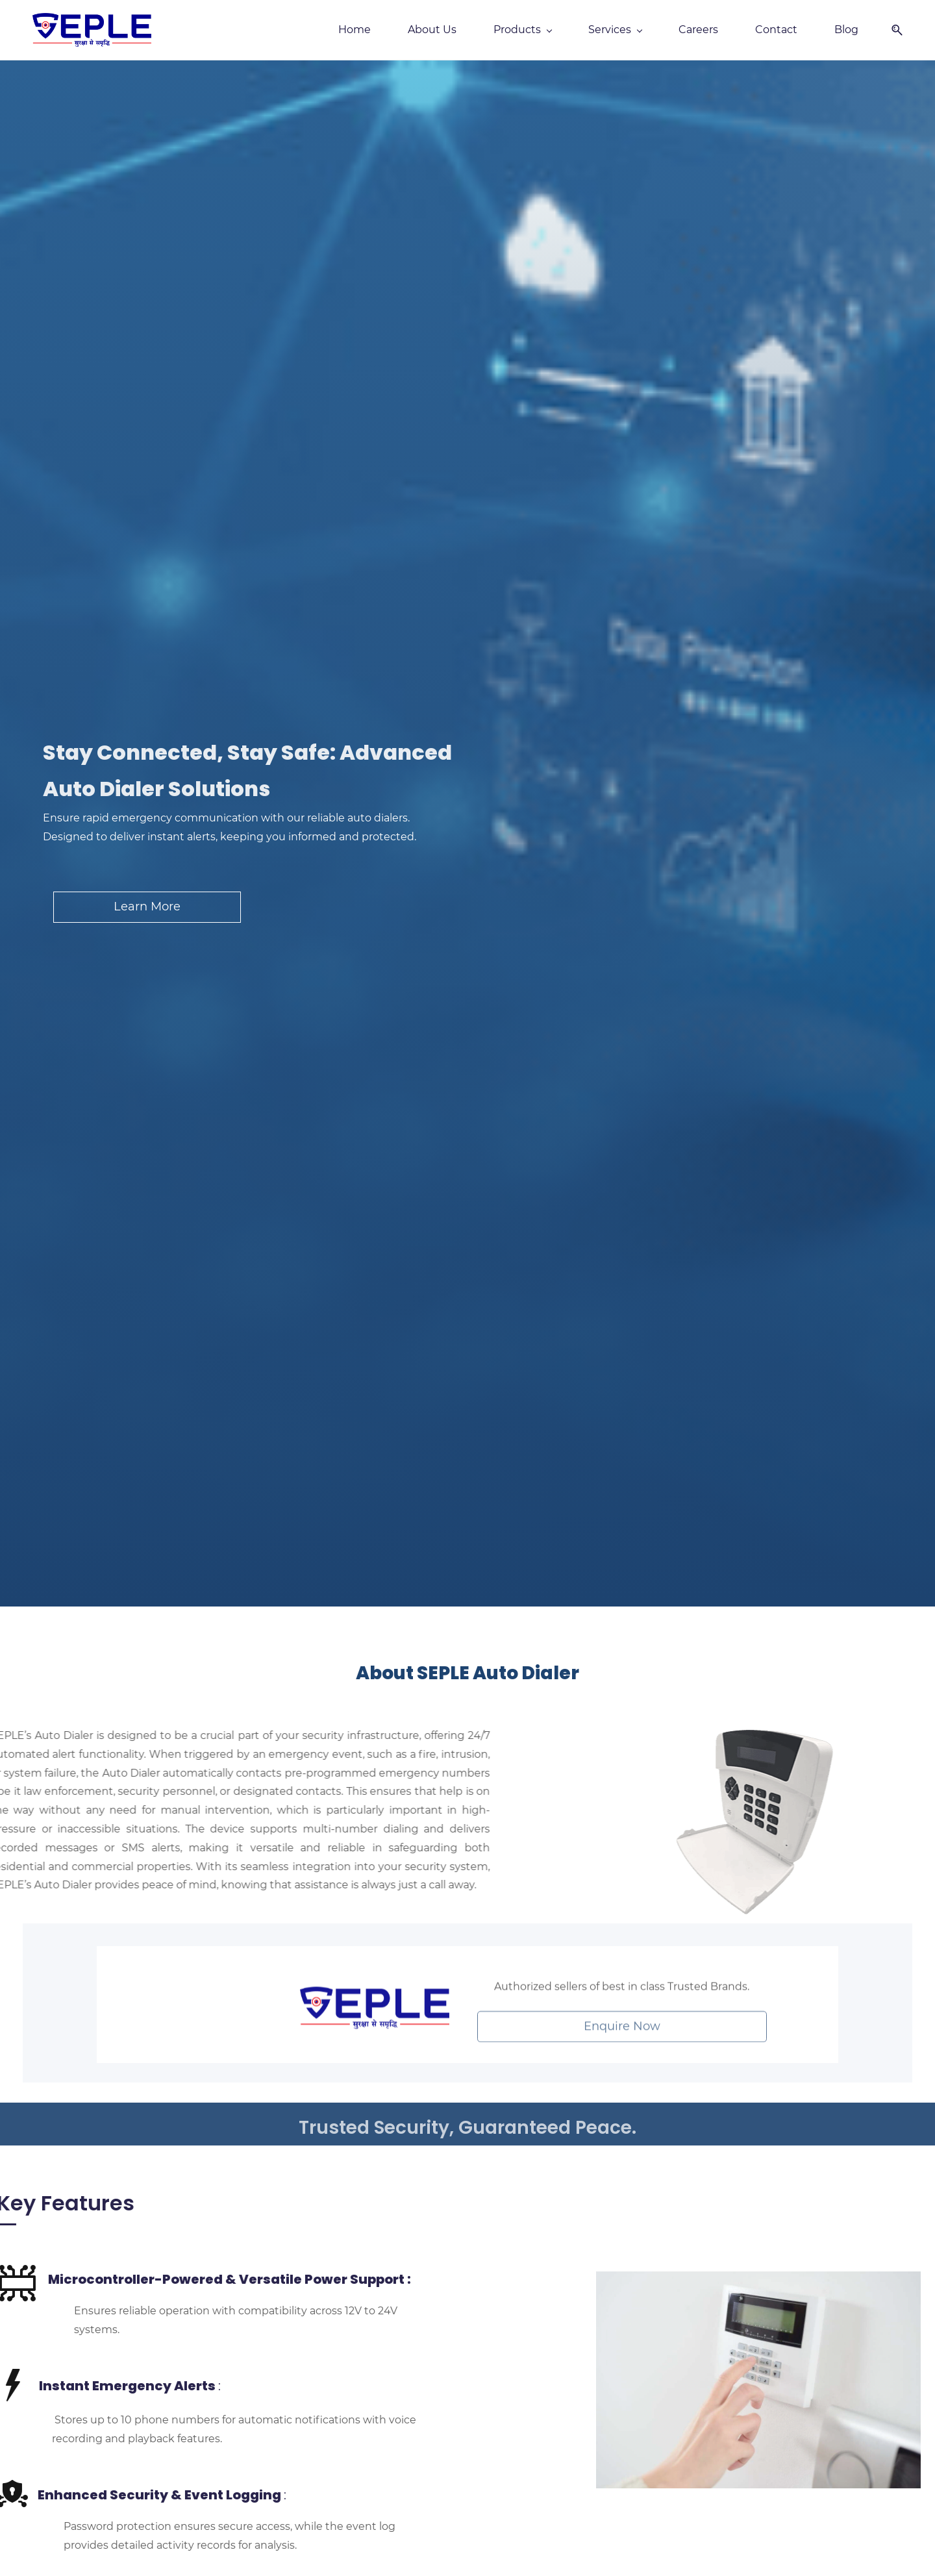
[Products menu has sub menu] (522, 29)
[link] (374, 2023)
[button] (892, 30)
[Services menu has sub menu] (615, 29)
